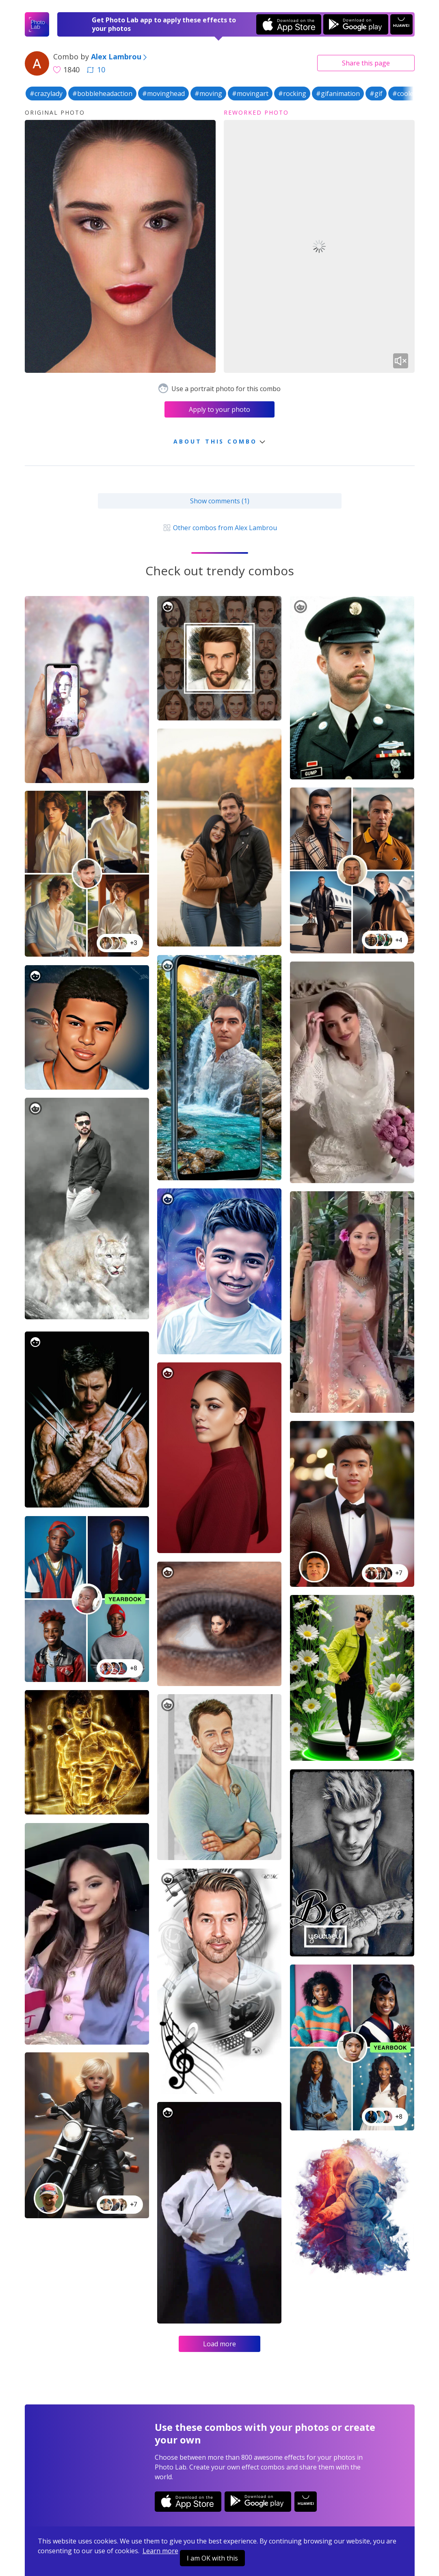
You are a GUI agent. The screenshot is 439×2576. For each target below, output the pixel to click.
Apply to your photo (219, 409)
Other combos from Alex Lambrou (219, 527)
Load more (219, 2343)
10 (96, 69)
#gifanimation (338, 93)
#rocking (292, 93)
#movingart (250, 93)
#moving (208, 93)
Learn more (160, 2550)
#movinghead (163, 93)
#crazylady (46, 93)
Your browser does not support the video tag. (319, 246)
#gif (376, 93)
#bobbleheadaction (102, 93)
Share (366, 63)
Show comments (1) (219, 500)
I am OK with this (212, 2558)
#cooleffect (409, 93)
